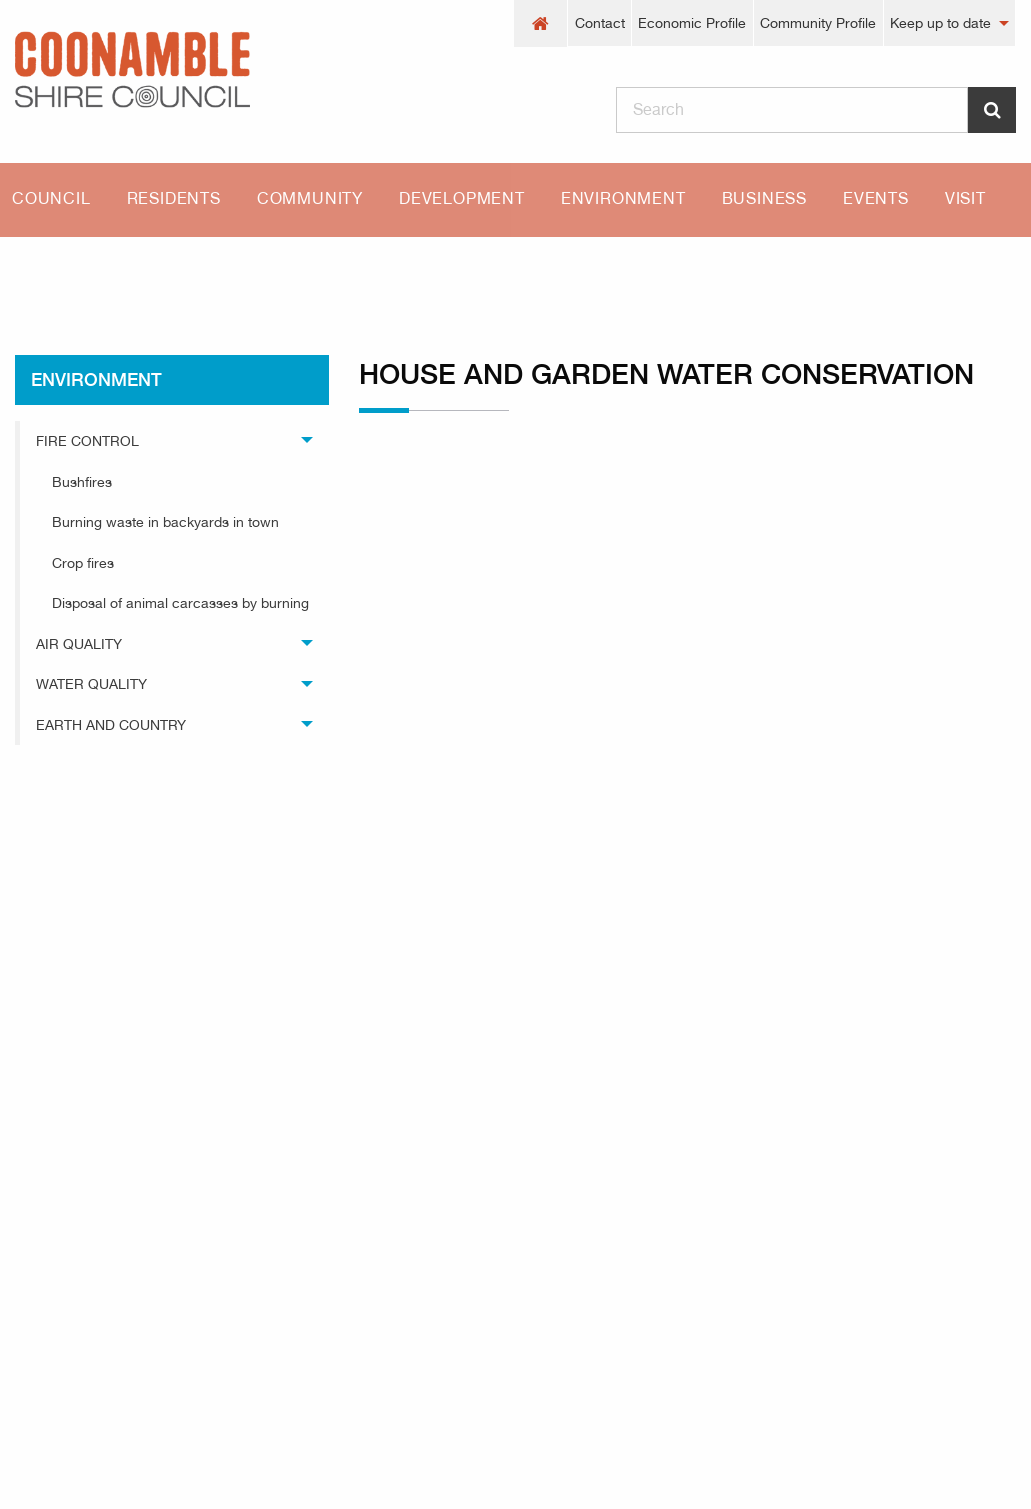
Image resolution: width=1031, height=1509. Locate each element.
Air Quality (79, 644)
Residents (174, 198)
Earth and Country (111, 725)
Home (35, 272)
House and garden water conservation (381, 272)
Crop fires (83, 563)
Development (462, 198)
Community (310, 198)
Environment (623, 198)
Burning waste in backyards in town (165, 522)
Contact (600, 23)
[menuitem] (541, 23)
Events (876, 198)
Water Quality (91, 684)
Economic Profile (692, 23)
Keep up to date (940, 23)
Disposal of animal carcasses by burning (180, 603)
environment (155, 272)
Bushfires (82, 482)
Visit (965, 198)
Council (51, 198)
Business (764, 198)
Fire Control (87, 441)
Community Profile (818, 23)
